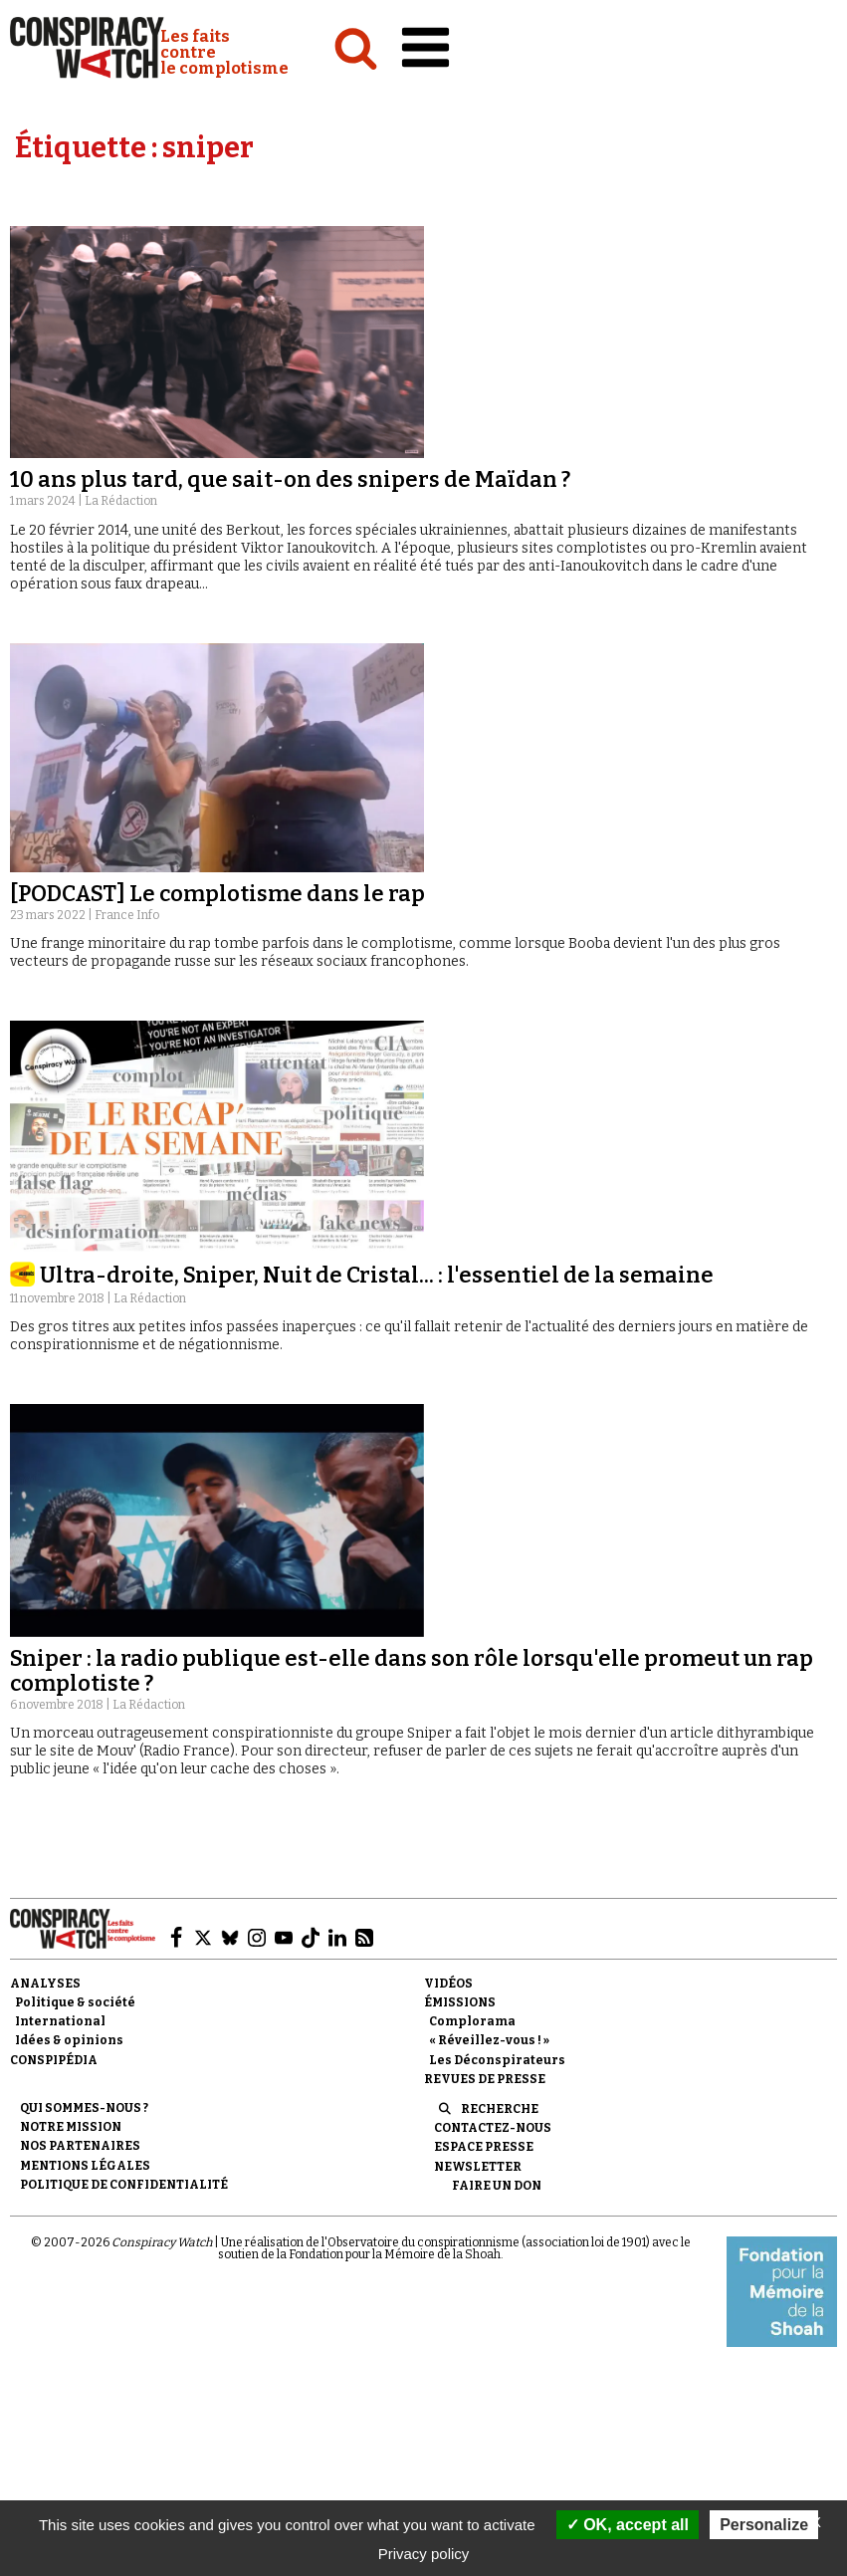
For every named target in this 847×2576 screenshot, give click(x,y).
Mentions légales (85, 2166)
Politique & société (75, 2002)
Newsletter (478, 2167)
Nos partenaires (80, 2146)
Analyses (45, 1984)
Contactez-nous (492, 2128)
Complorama (472, 2021)
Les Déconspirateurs (497, 2060)
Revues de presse (484, 2079)
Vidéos (448, 1984)
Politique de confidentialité (124, 2185)
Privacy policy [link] (424, 2553)
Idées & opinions (69, 2040)
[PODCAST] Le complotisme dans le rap (217, 893)
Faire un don (496, 2186)
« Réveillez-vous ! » (489, 2040)
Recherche (499, 2109)
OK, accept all (627, 2524)
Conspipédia (54, 2060)
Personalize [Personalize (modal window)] (764, 2524)
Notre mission (70, 2127)
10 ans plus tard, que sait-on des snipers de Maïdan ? (290, 479)
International (60, 2021)
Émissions (460, 2002)
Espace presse (483, 2147)
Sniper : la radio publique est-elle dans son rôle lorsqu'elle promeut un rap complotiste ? (411, 1670)
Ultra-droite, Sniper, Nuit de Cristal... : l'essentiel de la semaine (377, 1275)
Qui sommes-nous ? (84, 2108)
